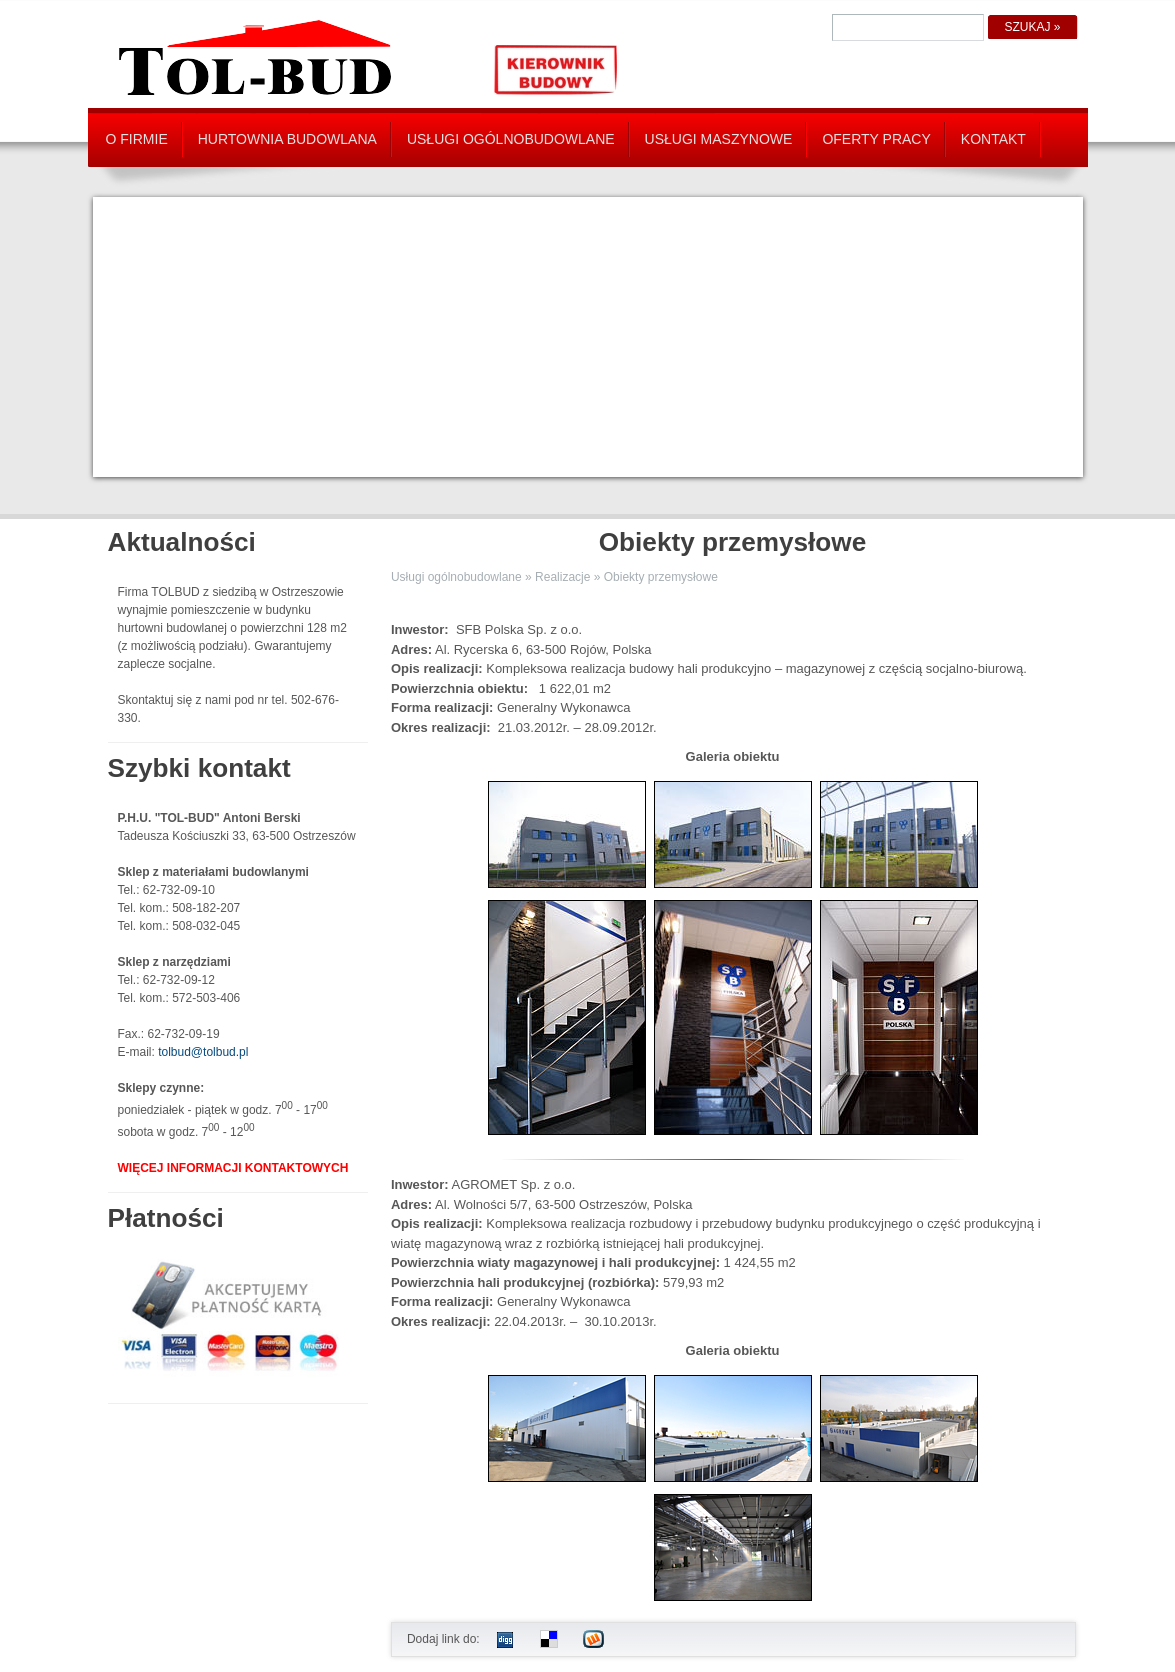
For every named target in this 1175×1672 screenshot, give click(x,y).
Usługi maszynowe (719, 139)
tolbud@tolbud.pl (203, 1052)
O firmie (137, 139)
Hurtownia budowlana (287, 139)
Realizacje (562, 577)
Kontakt (993, 139)
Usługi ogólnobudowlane (511, 139)
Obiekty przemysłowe (661, 577)
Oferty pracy (876, 139)
